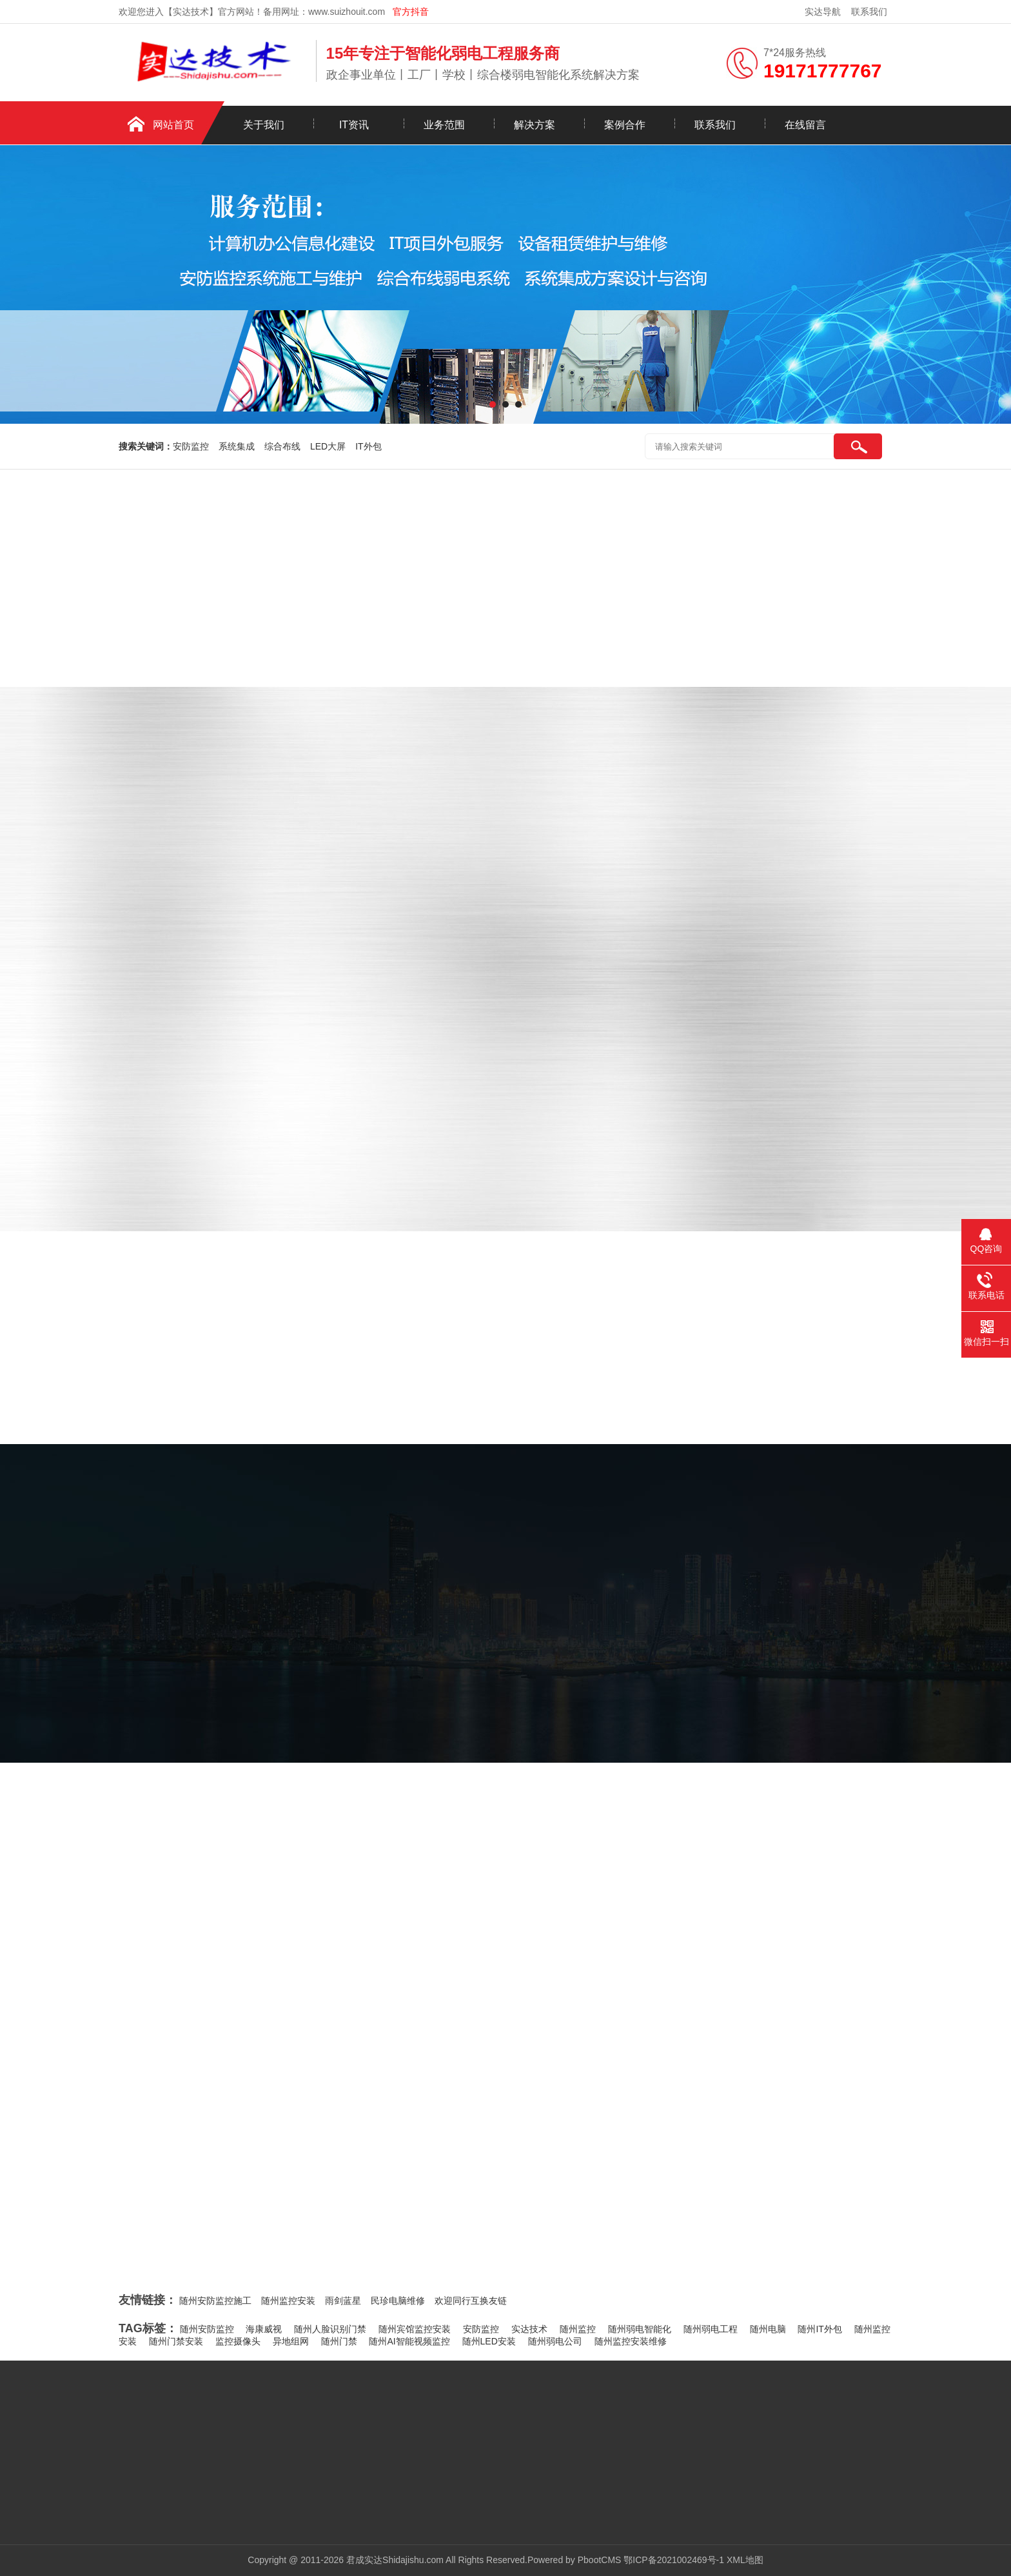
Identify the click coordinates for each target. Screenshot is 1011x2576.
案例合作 (624, 124)
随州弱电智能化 (639, 2329)
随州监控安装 (288, 2300)
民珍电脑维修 (398, 2300)
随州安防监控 (207, 2329)
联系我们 (869, 11)
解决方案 (534, 124)
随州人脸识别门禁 (330, 2329)
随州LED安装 (489, 2341)
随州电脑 (768, 2329)
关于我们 (263, 124)
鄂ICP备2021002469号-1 (673, 2560)
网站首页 (173, 124)
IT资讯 (354, 124)
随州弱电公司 (555, 2341)
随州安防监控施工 (215, 2300)
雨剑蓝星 (343, 2300)
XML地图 (745, 2560)
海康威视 (264, 2329)
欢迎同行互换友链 (471, 2300)
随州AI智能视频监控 (409, 2341)
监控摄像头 (237, 2341)
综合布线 (282, 446)
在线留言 (805, 124)
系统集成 (237, 446)
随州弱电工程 (710, 2329)
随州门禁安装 (176, 2341)
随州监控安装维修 (630, 2341)
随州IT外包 (819, 2329)
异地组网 (291, 2341)
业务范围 (444, 124)
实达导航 (823, 11)
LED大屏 (328, 446)
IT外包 (368, 446)
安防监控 (191, 446)
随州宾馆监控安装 (414, 2329)
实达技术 (529, 2329)
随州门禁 (339, 2341)
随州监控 (578, 2329)
